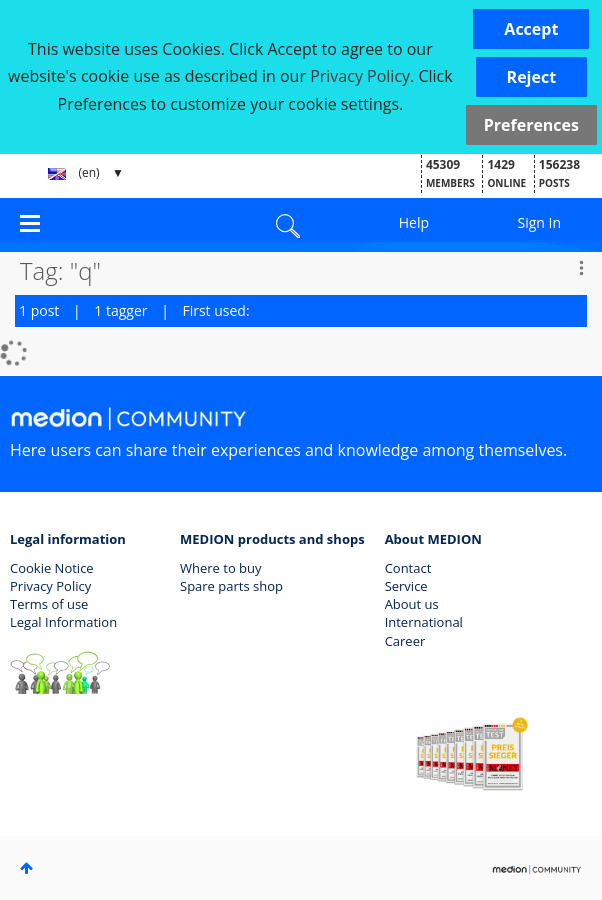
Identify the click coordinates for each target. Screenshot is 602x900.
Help (414, 222)
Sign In (540, 222)
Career (405, 641)
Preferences (531, 125)
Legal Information (63, 622)
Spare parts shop (231, 586)
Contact (408, 568)
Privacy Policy (50, 586)
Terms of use (49, 604)
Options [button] (581, 268)
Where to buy (221, 568)
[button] (531, 29)
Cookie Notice (52, 568)
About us (412, 604)
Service (406, 586)
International (424, 622)
